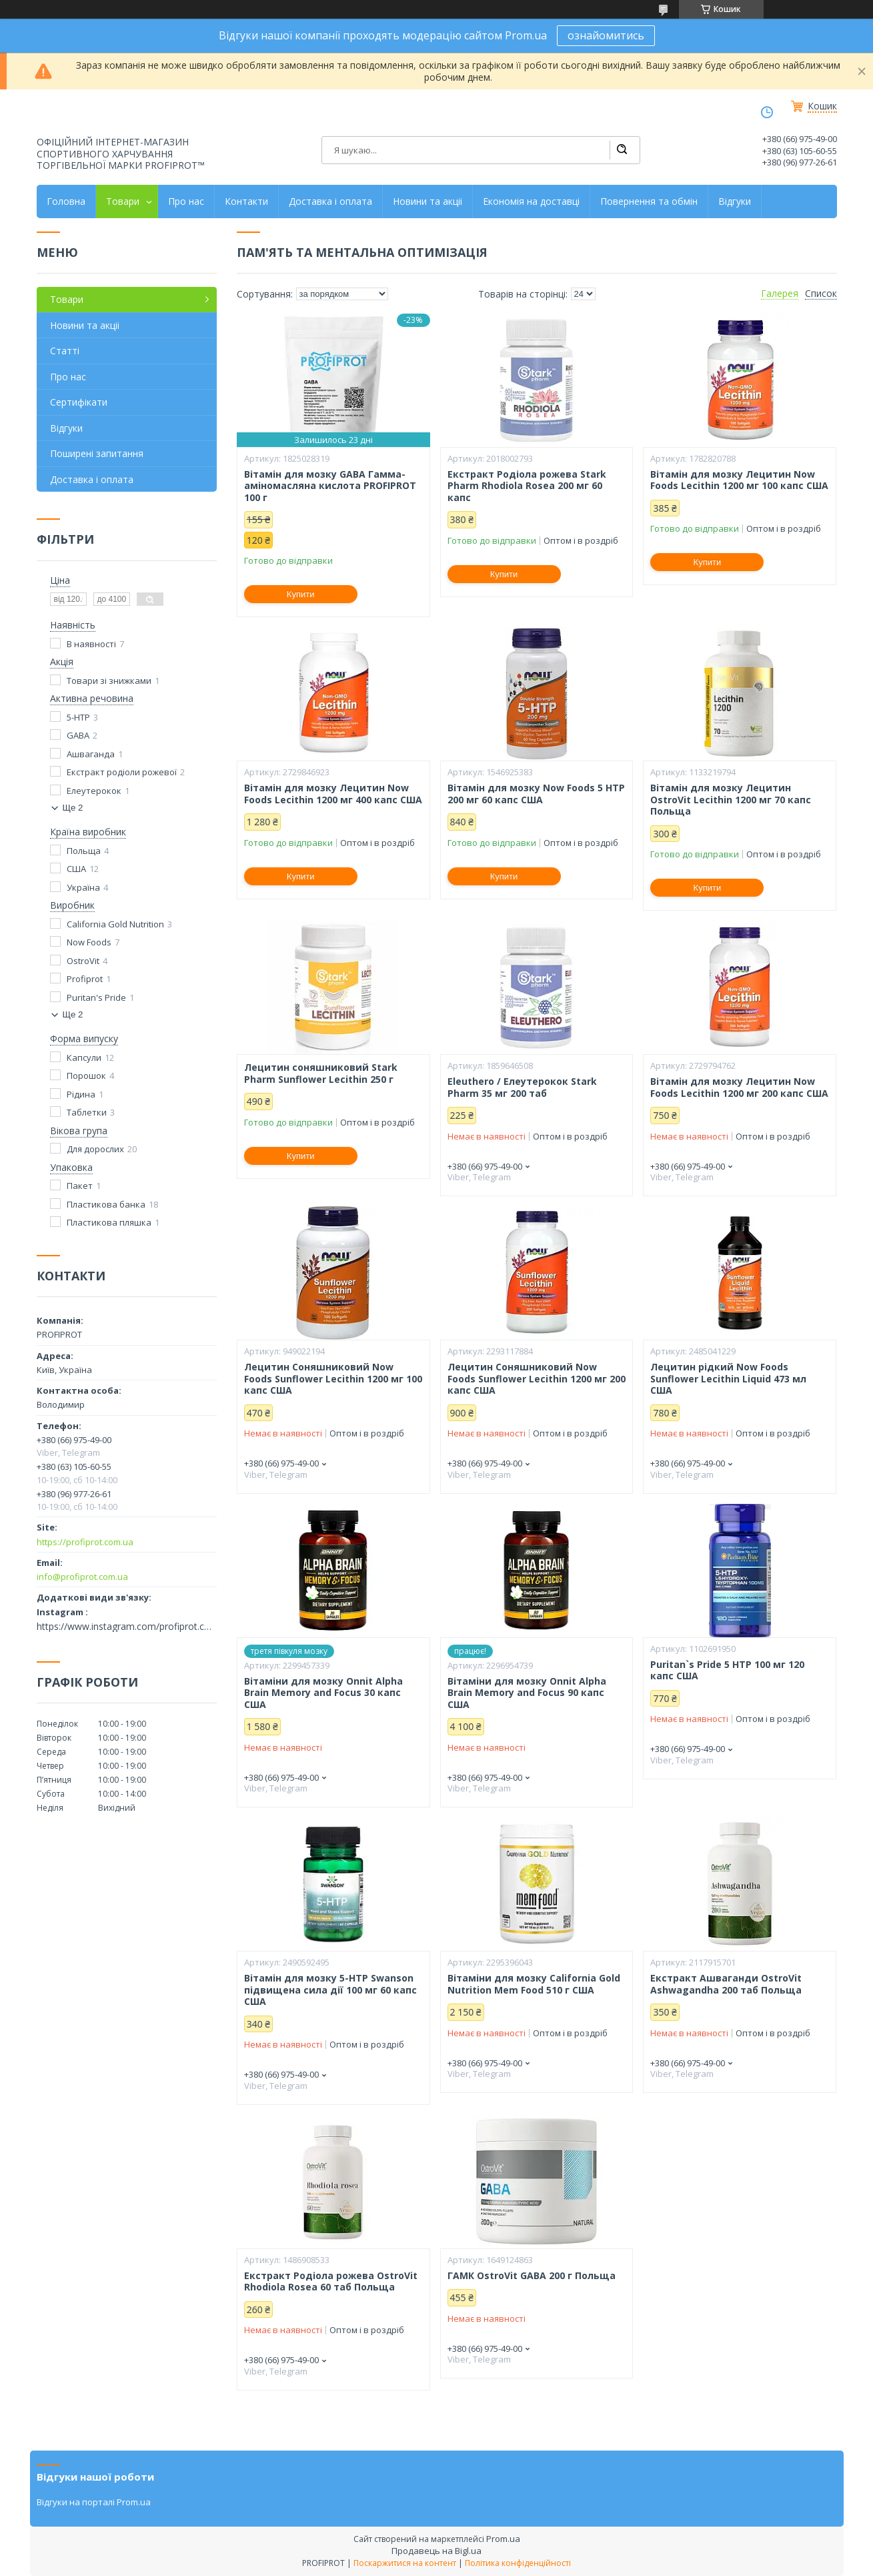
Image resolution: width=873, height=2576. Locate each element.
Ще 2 (73, 808)
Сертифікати (78, 402)
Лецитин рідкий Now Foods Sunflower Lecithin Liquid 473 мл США (728, 1378)
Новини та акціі (427, 201)
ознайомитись (606, 35)
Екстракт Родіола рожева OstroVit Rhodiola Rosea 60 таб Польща (330, 2281)
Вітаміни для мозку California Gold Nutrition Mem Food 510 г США (534, 1984)
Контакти (246, 201)
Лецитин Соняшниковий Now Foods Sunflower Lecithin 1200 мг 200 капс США (537, 1378)
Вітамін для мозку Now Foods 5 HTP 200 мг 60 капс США (536, 793)
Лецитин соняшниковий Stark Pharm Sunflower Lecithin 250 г (320, 1073)
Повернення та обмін (649, 201)
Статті (64, 350)
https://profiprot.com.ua (85, 1542)
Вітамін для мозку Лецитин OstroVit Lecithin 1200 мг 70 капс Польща (730, 799)
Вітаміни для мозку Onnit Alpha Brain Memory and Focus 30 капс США (323, 1693)
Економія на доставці (531, 201)
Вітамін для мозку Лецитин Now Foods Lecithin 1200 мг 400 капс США (333, 793)
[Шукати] (622, 150)
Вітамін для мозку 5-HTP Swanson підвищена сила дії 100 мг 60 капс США (330, 1990)
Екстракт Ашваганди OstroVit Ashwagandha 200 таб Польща (726, 1984)
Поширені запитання (96, 453)
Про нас (186, 201)
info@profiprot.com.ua (82, 1576)
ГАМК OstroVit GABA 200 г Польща (532, 2276)
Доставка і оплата (330, 201)
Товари (122, 201)
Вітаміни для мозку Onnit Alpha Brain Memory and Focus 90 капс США (527, 1693)
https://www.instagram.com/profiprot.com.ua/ (127, 1627)
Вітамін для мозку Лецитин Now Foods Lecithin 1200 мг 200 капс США (739, 1087)
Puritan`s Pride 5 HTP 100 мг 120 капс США (727, 1670)
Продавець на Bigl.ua (436, 2551)
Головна (66, 201)
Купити (301, 594)
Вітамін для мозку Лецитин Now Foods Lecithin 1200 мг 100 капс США (739, 480)
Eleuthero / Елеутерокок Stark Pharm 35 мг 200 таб (522, 1087)
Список (821, 294)
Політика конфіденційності (518, 2563)
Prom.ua (503, 2539)
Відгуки (734, 201)
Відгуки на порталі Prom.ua (94, 2502)
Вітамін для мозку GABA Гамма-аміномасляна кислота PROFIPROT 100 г (330, 486)
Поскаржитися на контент (404, 2563)
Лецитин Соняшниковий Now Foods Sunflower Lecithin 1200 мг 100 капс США (333, 1378)
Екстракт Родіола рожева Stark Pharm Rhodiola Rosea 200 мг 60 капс (527, 486)
